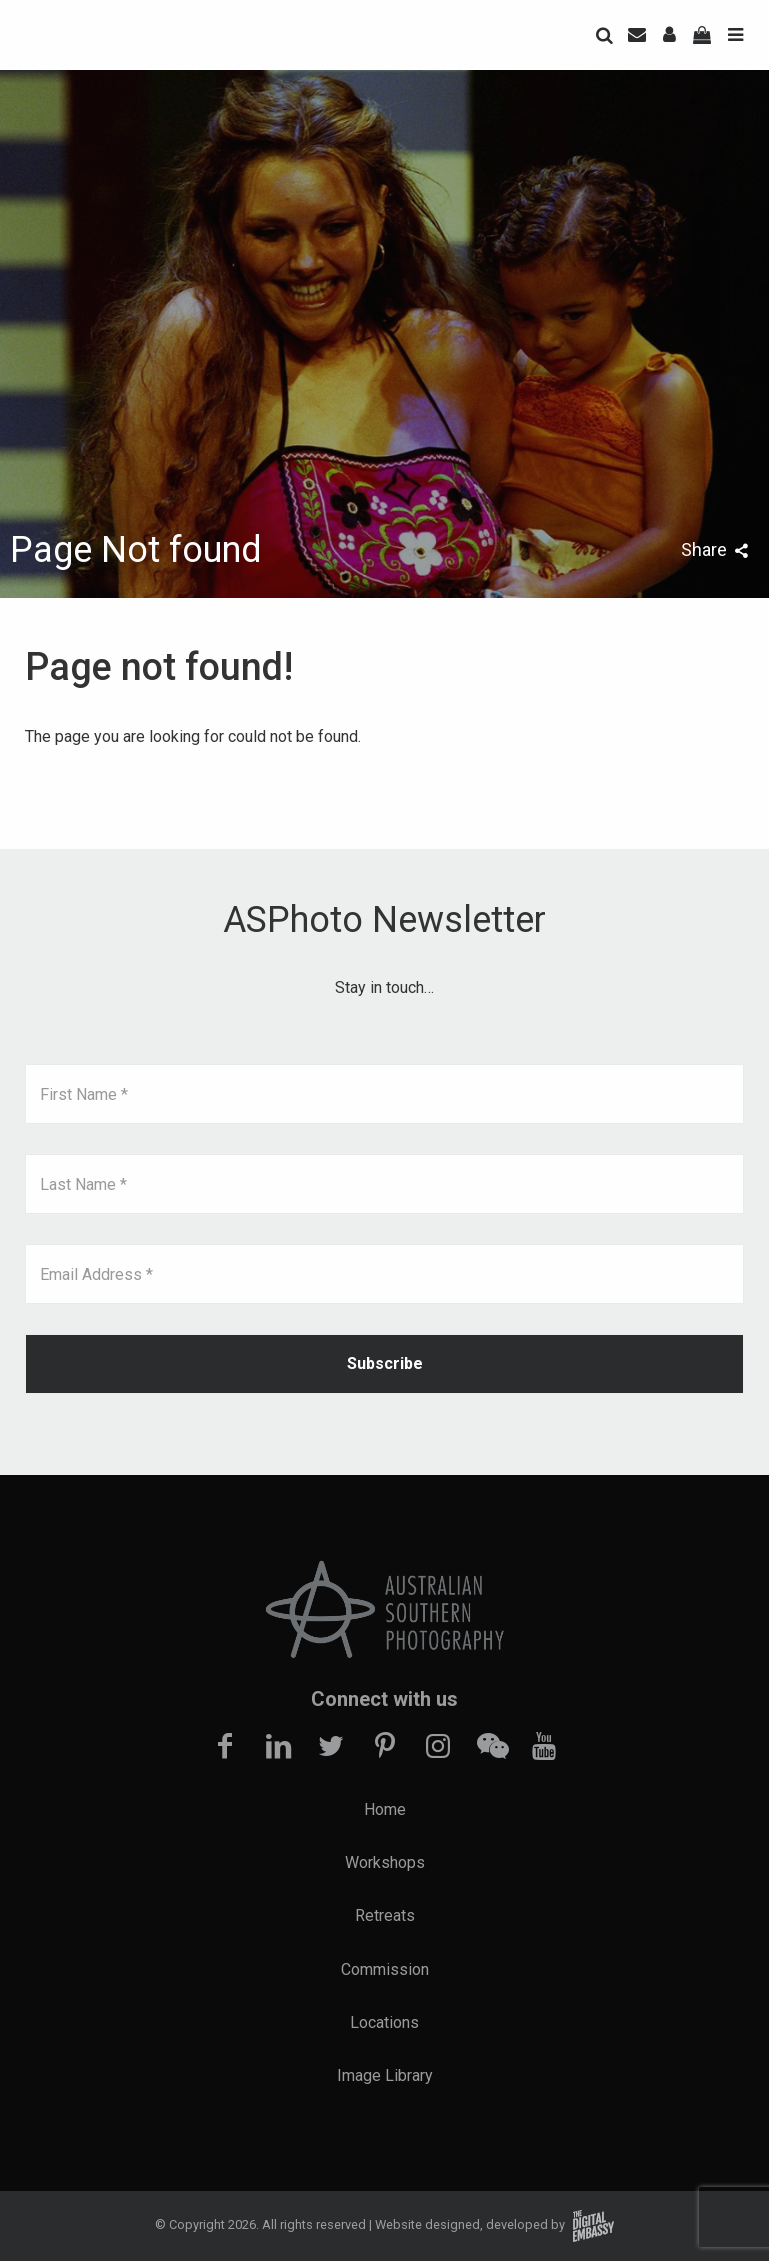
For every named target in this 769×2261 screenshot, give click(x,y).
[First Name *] (384, 1094)
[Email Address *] (384, 1274)
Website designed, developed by (494, 2224)
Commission (385, 1969)
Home (385, 1809)
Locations (384, 2022)
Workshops (385, 1862)
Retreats (385, 1915)
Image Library (385, 2075)
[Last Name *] (384, 1184)
